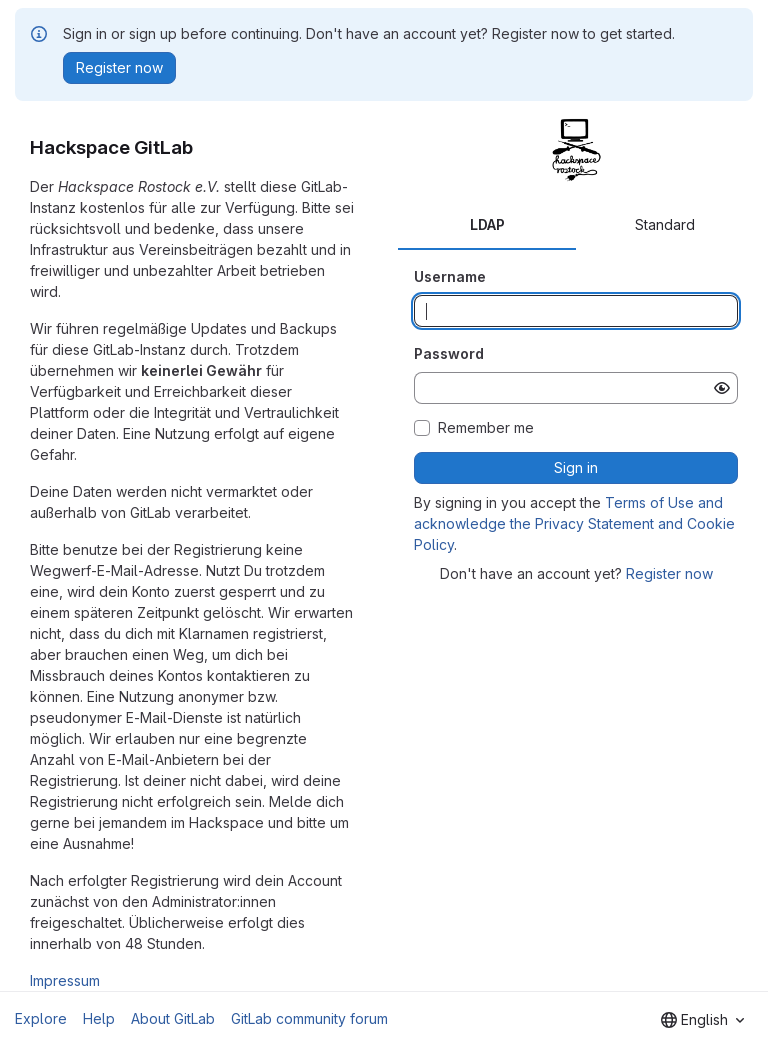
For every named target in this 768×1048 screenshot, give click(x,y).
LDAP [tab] (487, 224)
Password (449, 353)
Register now (669, 573)
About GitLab (173, 1018)
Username (450, 276)
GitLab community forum (309, 1018)
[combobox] (702, 1020)
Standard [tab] (665, 224)
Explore (41, 1018)
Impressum (65, 980)
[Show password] (722, 388)
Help (99, 1018)
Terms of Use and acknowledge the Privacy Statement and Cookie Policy (574, 523)
